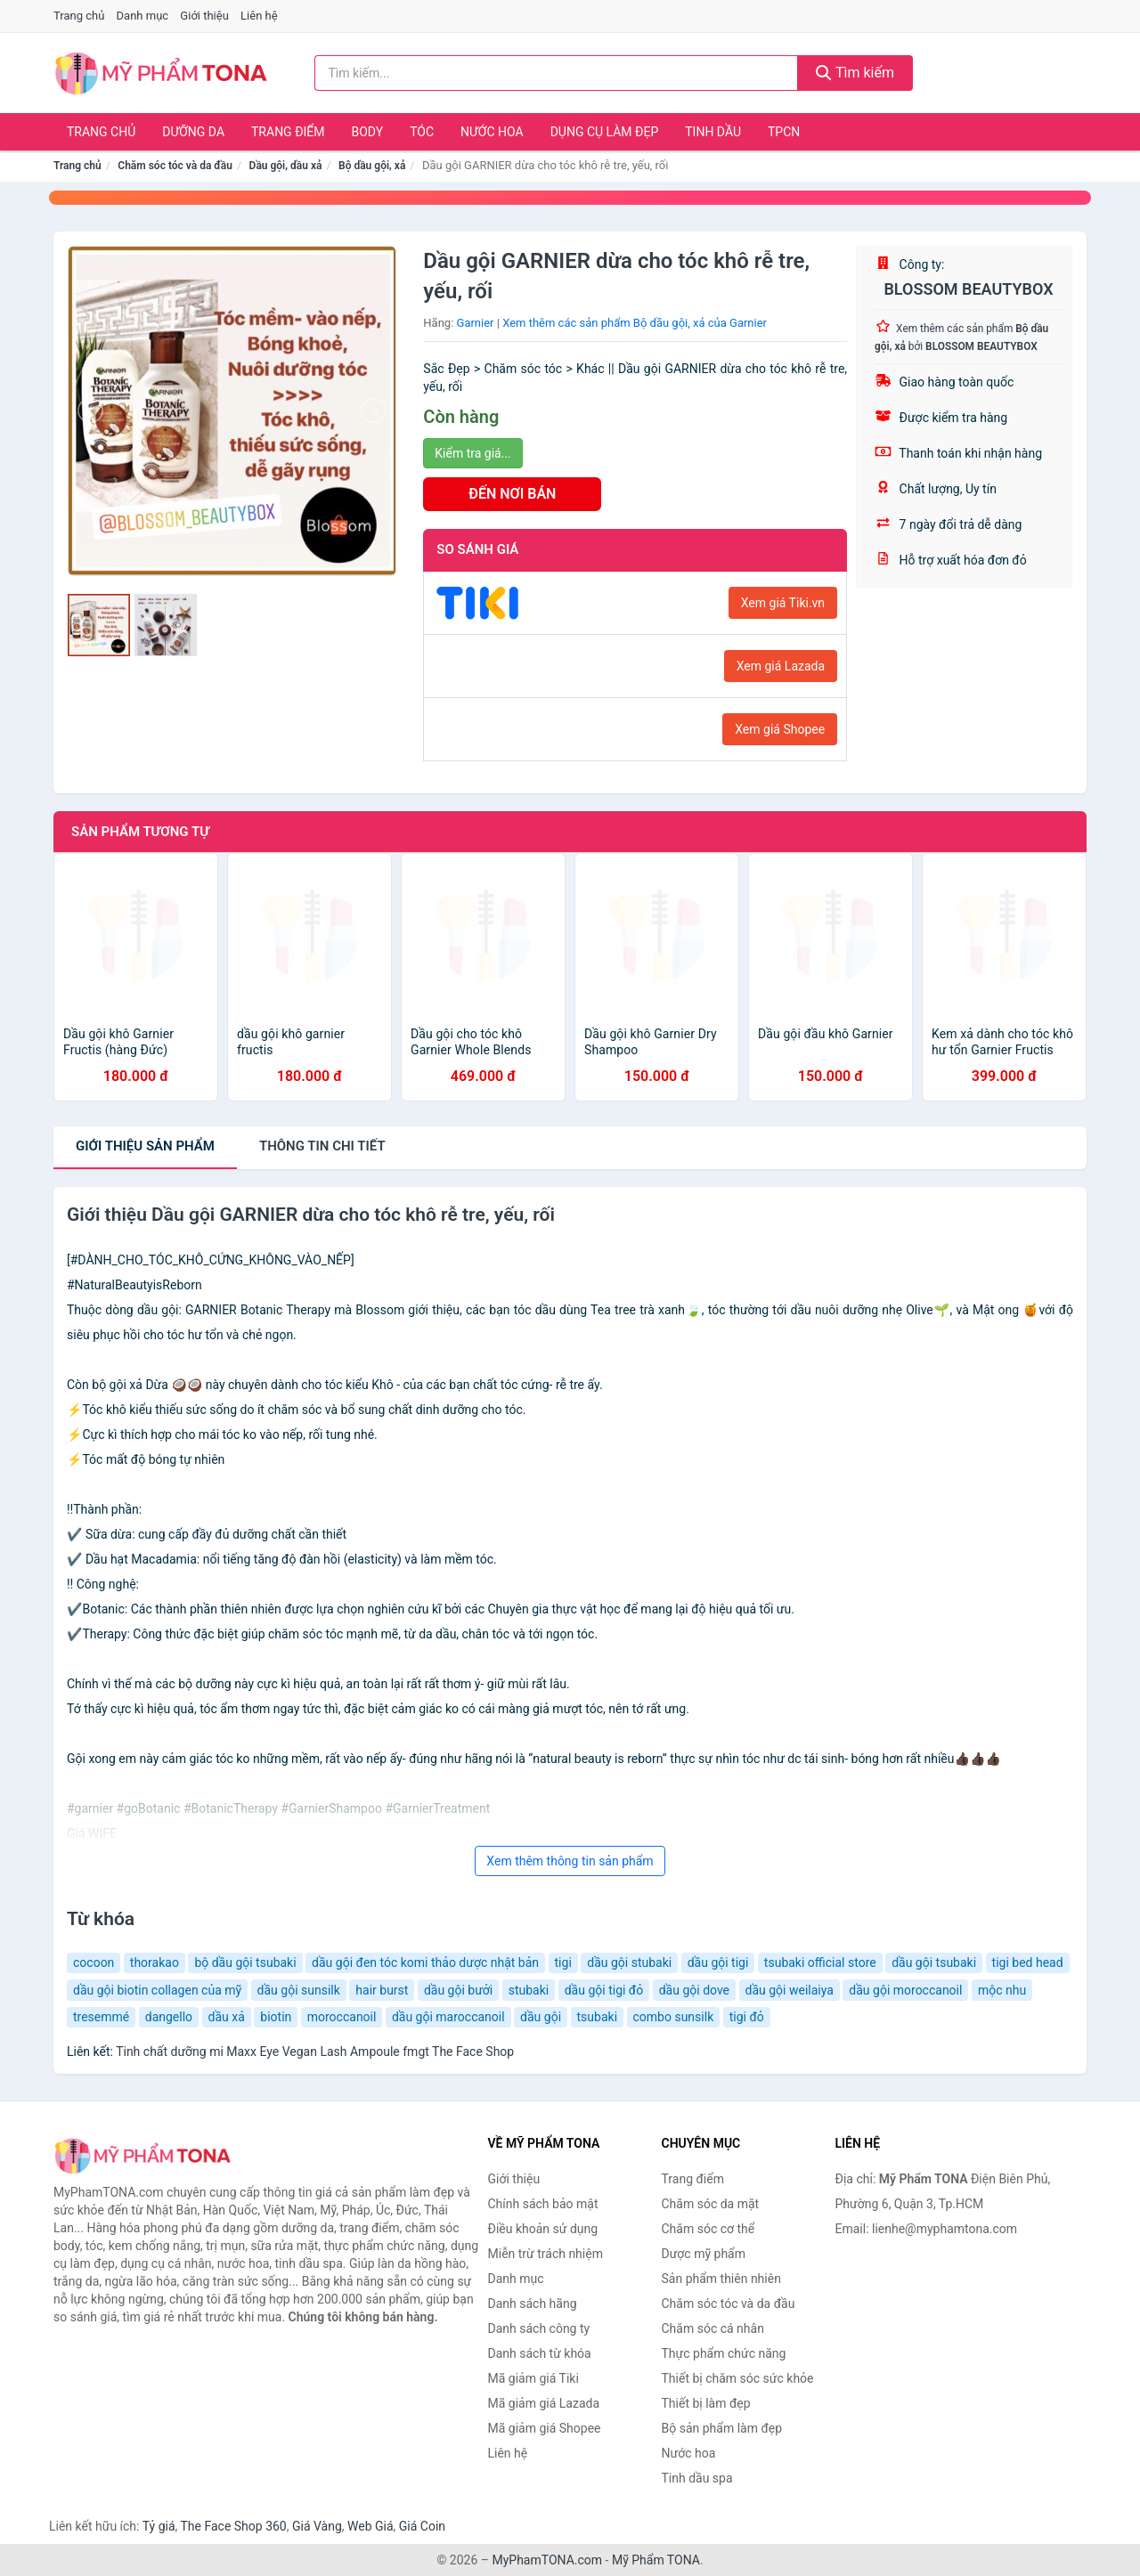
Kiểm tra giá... (472, 453)
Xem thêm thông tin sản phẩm (569, 1861)
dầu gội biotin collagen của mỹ (157, 1990)
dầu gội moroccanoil (905, 1990)
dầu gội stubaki (629, 1962)
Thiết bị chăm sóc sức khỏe (738, 2378)
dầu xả (226, 2017)
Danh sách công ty (539, 2328)
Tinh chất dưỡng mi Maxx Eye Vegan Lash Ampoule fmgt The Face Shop (315, 2051)
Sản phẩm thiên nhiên (721, 2278)
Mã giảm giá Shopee (544, 2428)
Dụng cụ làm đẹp (604, 132)
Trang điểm (288, 132)
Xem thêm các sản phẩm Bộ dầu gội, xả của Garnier (634, 322)
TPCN (784, 132)
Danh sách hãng (532, 2303)
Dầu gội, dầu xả (285, 165)
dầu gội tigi (718, 1962)
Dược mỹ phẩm (704, 2254)
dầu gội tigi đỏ (604, 1990)
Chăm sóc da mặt (711, 2204)
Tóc (422, 132)
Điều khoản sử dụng (543, 2229)
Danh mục (143, 15)
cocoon (93, 1962)
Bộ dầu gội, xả (371, 165)
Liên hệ (259, 15)
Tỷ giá (158, 2526)
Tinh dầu (713, 132)
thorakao (154, 1962)
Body (368, 132)
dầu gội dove (694, 1990)
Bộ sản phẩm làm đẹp (722, 2428)
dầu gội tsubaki (934, 1962)
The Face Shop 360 (233, 2526)
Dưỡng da (193, 132)
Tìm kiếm (855, 72)
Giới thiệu (204, 15)
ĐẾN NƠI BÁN (512, 493)
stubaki (529, 1990)
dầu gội (540, 2017)
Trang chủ (78, 15)
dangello (168, 2017)
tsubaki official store (820, 1962)
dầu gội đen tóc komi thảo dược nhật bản (425, 1962)
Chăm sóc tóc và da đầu (175, 165)
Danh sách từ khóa (539, 2353)
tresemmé (101, 2017)
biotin (275, 2017)
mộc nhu (1002, 1990)
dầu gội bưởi (458, 1990)
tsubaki (597, 2017)
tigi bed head (1027, 1962)
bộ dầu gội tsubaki (245, 1962)
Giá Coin (422, 2526)
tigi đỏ (746, 2017)
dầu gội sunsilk (298, 1990)
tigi (563, 1962)
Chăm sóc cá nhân (713, 2328)
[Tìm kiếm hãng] (556, 73)
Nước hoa (492, 132)
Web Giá (370, 2526)
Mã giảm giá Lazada (544, 2403)
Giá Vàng (317, 2526)
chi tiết (322, 1146)
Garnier (475, 322)
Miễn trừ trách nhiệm (545, 2254)
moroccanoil (342, 2017)
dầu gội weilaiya (789, 1990)
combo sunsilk (673, 2017)
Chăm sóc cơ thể (708, 2229)
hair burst (381, 1990)
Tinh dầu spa (697, 2478)
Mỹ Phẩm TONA (656, 2560)
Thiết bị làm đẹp (706, 2403)
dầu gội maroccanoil (448, 2017)
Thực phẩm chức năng (724, 2353)
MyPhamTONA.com (547, 2560)
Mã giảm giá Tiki (533, 2378)
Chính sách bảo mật (543, 2204)
